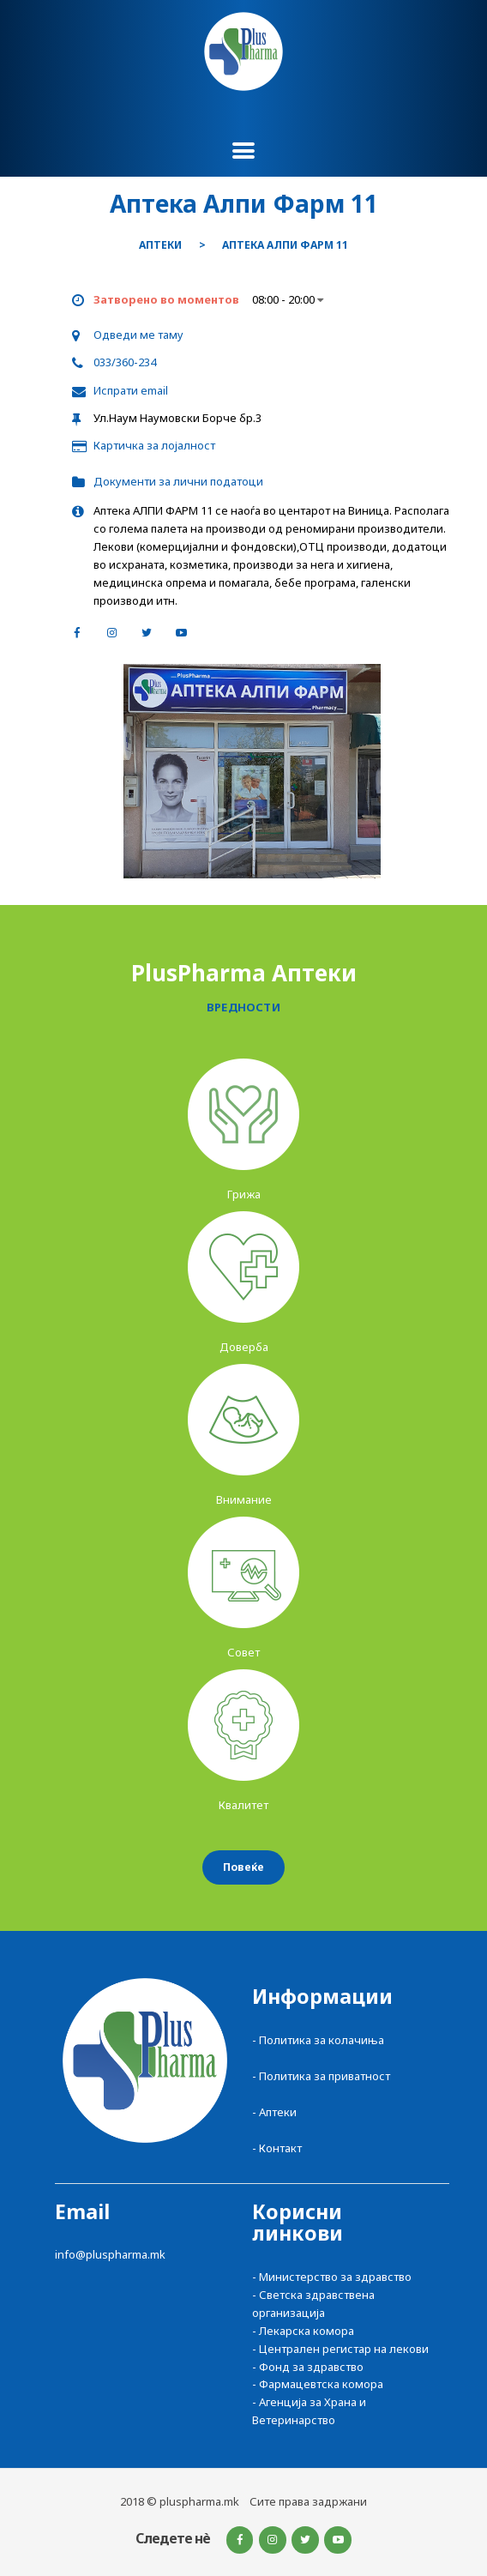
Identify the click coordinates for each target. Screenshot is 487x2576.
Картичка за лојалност (154, 445)
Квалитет (243, 1805)
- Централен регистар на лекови (340, 2348)
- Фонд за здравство (308, 2366)
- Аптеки (274, 2112)
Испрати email (130, 390)
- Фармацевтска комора (317, 2384)
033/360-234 (124, 362)
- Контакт (277, 2148)
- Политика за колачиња (318, 2040)
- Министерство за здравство (332, 2276)
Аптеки (160, 245)
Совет (243, 1652)
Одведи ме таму (138, 334)
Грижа (244, 1194)
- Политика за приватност (321, 2076)
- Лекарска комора (303, 2330)
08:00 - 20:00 (287, 299)
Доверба (243, 1346)
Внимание (244, 1499)
